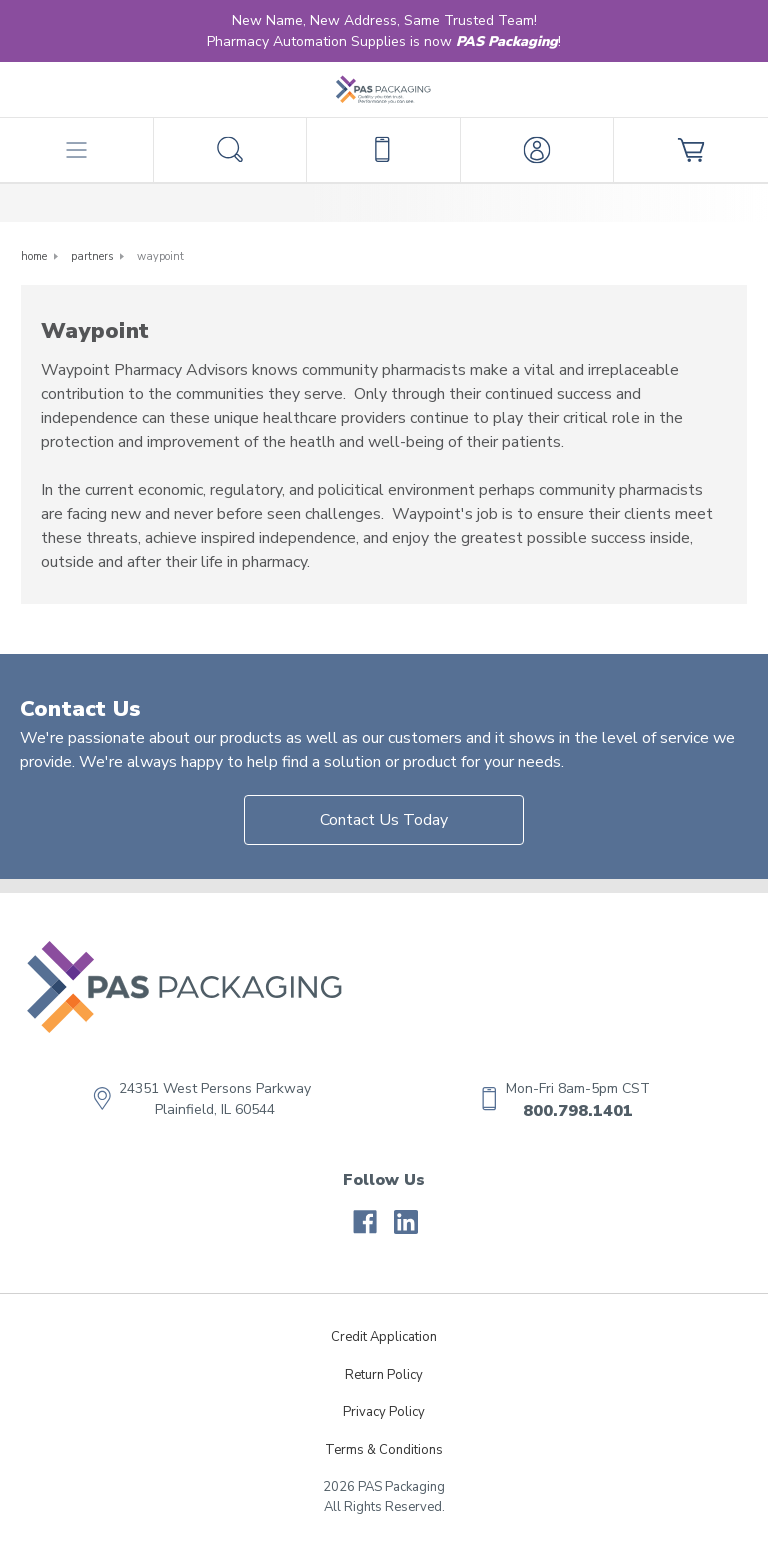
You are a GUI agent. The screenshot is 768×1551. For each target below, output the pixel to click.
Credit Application (384, 1337)
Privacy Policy (384, 1412)
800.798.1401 (578, 1111)
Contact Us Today (384, 820)
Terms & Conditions (384, 1450)
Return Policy (384, 1375)
